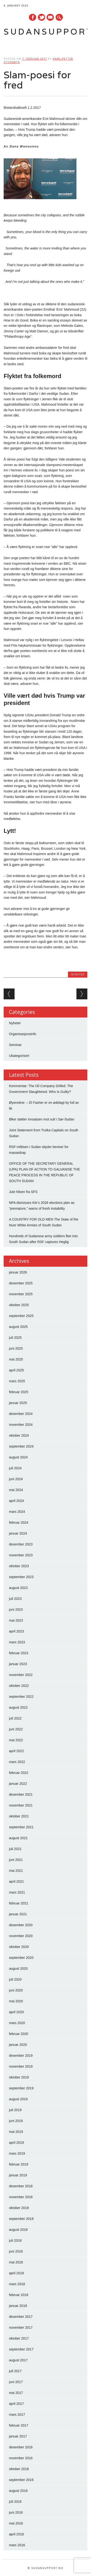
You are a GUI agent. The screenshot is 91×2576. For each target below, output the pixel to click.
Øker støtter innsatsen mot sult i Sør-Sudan (41, 1119)
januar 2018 (18, 2306)
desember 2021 (21, 1794)
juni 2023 (16, 1609)
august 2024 (18, 1457)
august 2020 (18, 1968)
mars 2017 (17, 2414)
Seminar (15, 1045)
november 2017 (21, 2327)
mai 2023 (16, 1620)
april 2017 (16, 2404)
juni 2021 (16, 1860)
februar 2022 (18, 1773)
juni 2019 (16, 2121)
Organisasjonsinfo (22, 1034)
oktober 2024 (19, 1435)
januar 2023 (18, 1664)
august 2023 (18, 1588)
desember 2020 (21, 1925)
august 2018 (18, 2230)
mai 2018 (16, 2262)
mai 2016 (16, 2523)
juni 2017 (16, 2382)
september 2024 (21, 1446)
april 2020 (16, 2012)
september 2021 (21, 1827)
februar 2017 (18, 2425)
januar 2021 (18, 1914)
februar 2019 (18, 2164)
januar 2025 (18, 1403)
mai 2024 (16, 1490)
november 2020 (21, 1936)
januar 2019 (18, 2175)
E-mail (50, 18)
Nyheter (77, 974)
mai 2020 (16, 2001)
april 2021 (16, 1881)
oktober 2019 (19, 2077)
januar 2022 (18, 1784)
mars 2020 (17, 2023)
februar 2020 (18, 2034)
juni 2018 (16, 2251)
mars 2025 (17, 1381)
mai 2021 (16, 1871)
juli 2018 (15, 2240)
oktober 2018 (19, 2208)
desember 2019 (21, 2055)
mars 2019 (17, 2153)
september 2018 (21, 2219)
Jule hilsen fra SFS (23, 1192)
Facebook (32, 17)
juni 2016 (16, 2512)
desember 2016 (21, 2447)
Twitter (41, 17)
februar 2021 (18, 1903)
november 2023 (21, 1555)
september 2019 (21, 2088)
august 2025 (18, 1327)
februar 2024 (18, 1522)
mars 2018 (17, 2284)
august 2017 (18, 2360)
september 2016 (21, 2480)
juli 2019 (15, 2110)
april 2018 (16, 2273)
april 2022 (16, 1751)
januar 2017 (18, 2436)
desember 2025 (21, 1283)
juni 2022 (16, 1729)
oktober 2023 (19, 1566)
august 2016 (18, 2491)
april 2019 (16, 2142)
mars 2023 (17, 1642)
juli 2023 (15, 1599)
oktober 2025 (19, 1305)
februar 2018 (18, 2295)
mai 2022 (16, 1740)
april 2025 (16, 1370)
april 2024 (16, 1501)
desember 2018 (21, 2186)
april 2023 (16, 1631)
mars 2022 (17, 1762)
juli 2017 (15, 2371)
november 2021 (21, 1805)
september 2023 (21, 1577)
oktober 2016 (19, 2469)
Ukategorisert (19, 1056)
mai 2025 (16, 1359)
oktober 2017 (19, 2338)
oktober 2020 (19, 1947)
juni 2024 (16, 1479)
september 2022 (21, 1696)
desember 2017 (21, 2317)
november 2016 (21, 2458)
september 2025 (21, 1316)
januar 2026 (18, 1272)
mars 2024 (17, 1512)
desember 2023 (21, 1544)
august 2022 (18, 1707)
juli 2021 (15, 1849)
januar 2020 (18, 2045)
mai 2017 (16, 2393)
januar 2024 (18, 1533)
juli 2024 (15, 1468)
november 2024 (21, 1425)
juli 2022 (15, 1718)
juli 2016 (15, 2501)
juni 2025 (16, 1348)
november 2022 (21, 1675)
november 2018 (21, 2197)
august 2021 (18, 1838)
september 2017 (21, 2349)
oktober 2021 (19, 1816)
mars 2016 (17, 2545)
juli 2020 (15, 1979)
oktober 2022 (19, 1686)
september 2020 (21, 1958)
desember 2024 (21, 1414)
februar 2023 (18, 1653)
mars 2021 (17, 1892)
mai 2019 (16, 2132)
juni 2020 (16, 1990)
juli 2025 (15, 1337)
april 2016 (16, 2534)
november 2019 (21, 2066)
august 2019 (18, 2099)
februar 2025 (18, 1392)
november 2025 (21, 1294)
